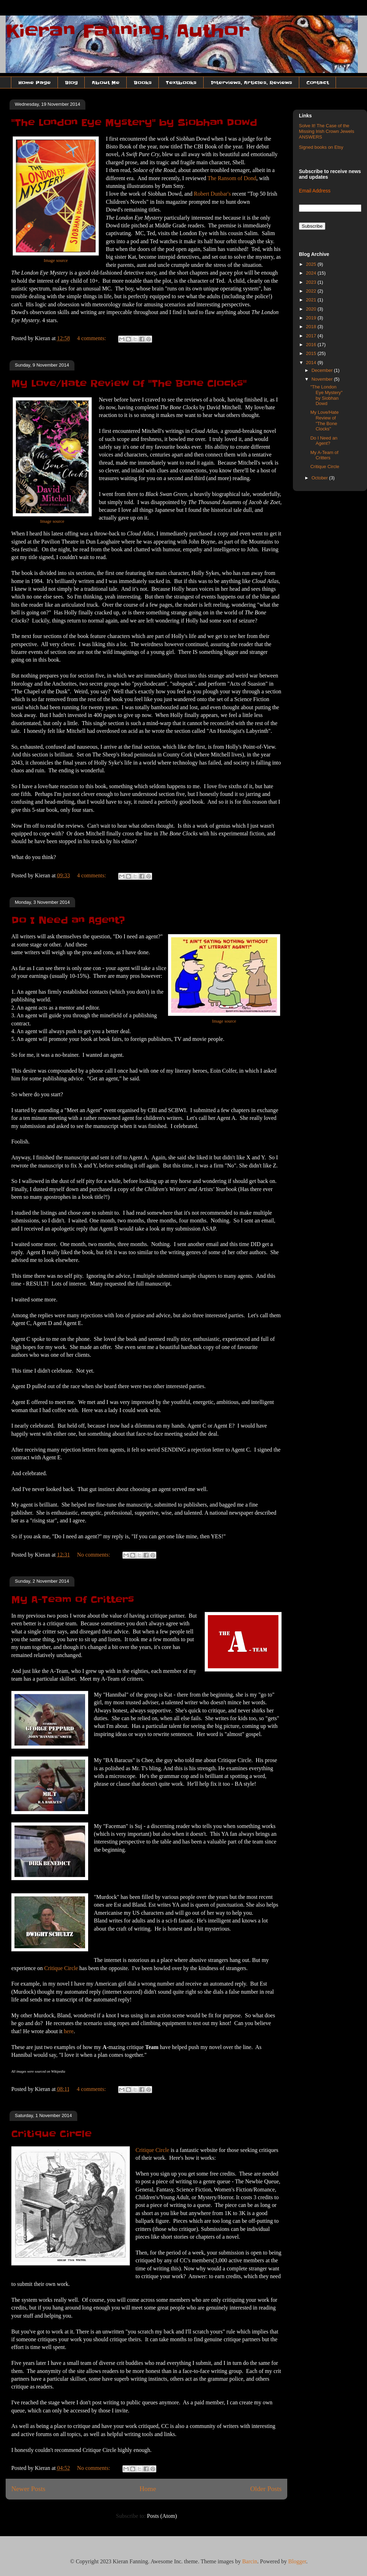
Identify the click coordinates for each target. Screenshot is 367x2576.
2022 (312, 291)
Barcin (249, 2561)
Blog (71, 82)
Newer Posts (28, 2488)
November (323, 379)
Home (147, 2488)
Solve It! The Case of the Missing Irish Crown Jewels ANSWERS (326, 131)
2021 (312, 299)
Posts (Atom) (162, 2516)
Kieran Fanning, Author (128, 31)
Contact (317, 82)
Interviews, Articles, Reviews (251, 82)
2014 (312, 362)
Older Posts (266, 2488)
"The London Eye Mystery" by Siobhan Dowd (134, 122)
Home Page (34, 82)
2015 (312, 353)
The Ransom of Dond (231, 178)
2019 (312, 317)
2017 (312, 335)
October (320, 477)
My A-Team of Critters (72, 1599)
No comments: (94, 1555)
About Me (106, 82)
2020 (312, 309)
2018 (312, 326)
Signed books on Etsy (321, 147)
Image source (56, 260)
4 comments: (92, 338)
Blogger (297, 2561)
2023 (312, 282)
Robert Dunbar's (212, 194)
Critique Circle (61, 1968)
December (323, 370)
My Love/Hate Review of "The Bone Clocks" (129, 383)
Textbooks (181, 82)
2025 (312, 264)
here (69, 2031)
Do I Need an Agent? (68, 920)
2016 (312, 344)
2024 (312, 273)
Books (143, 82)
